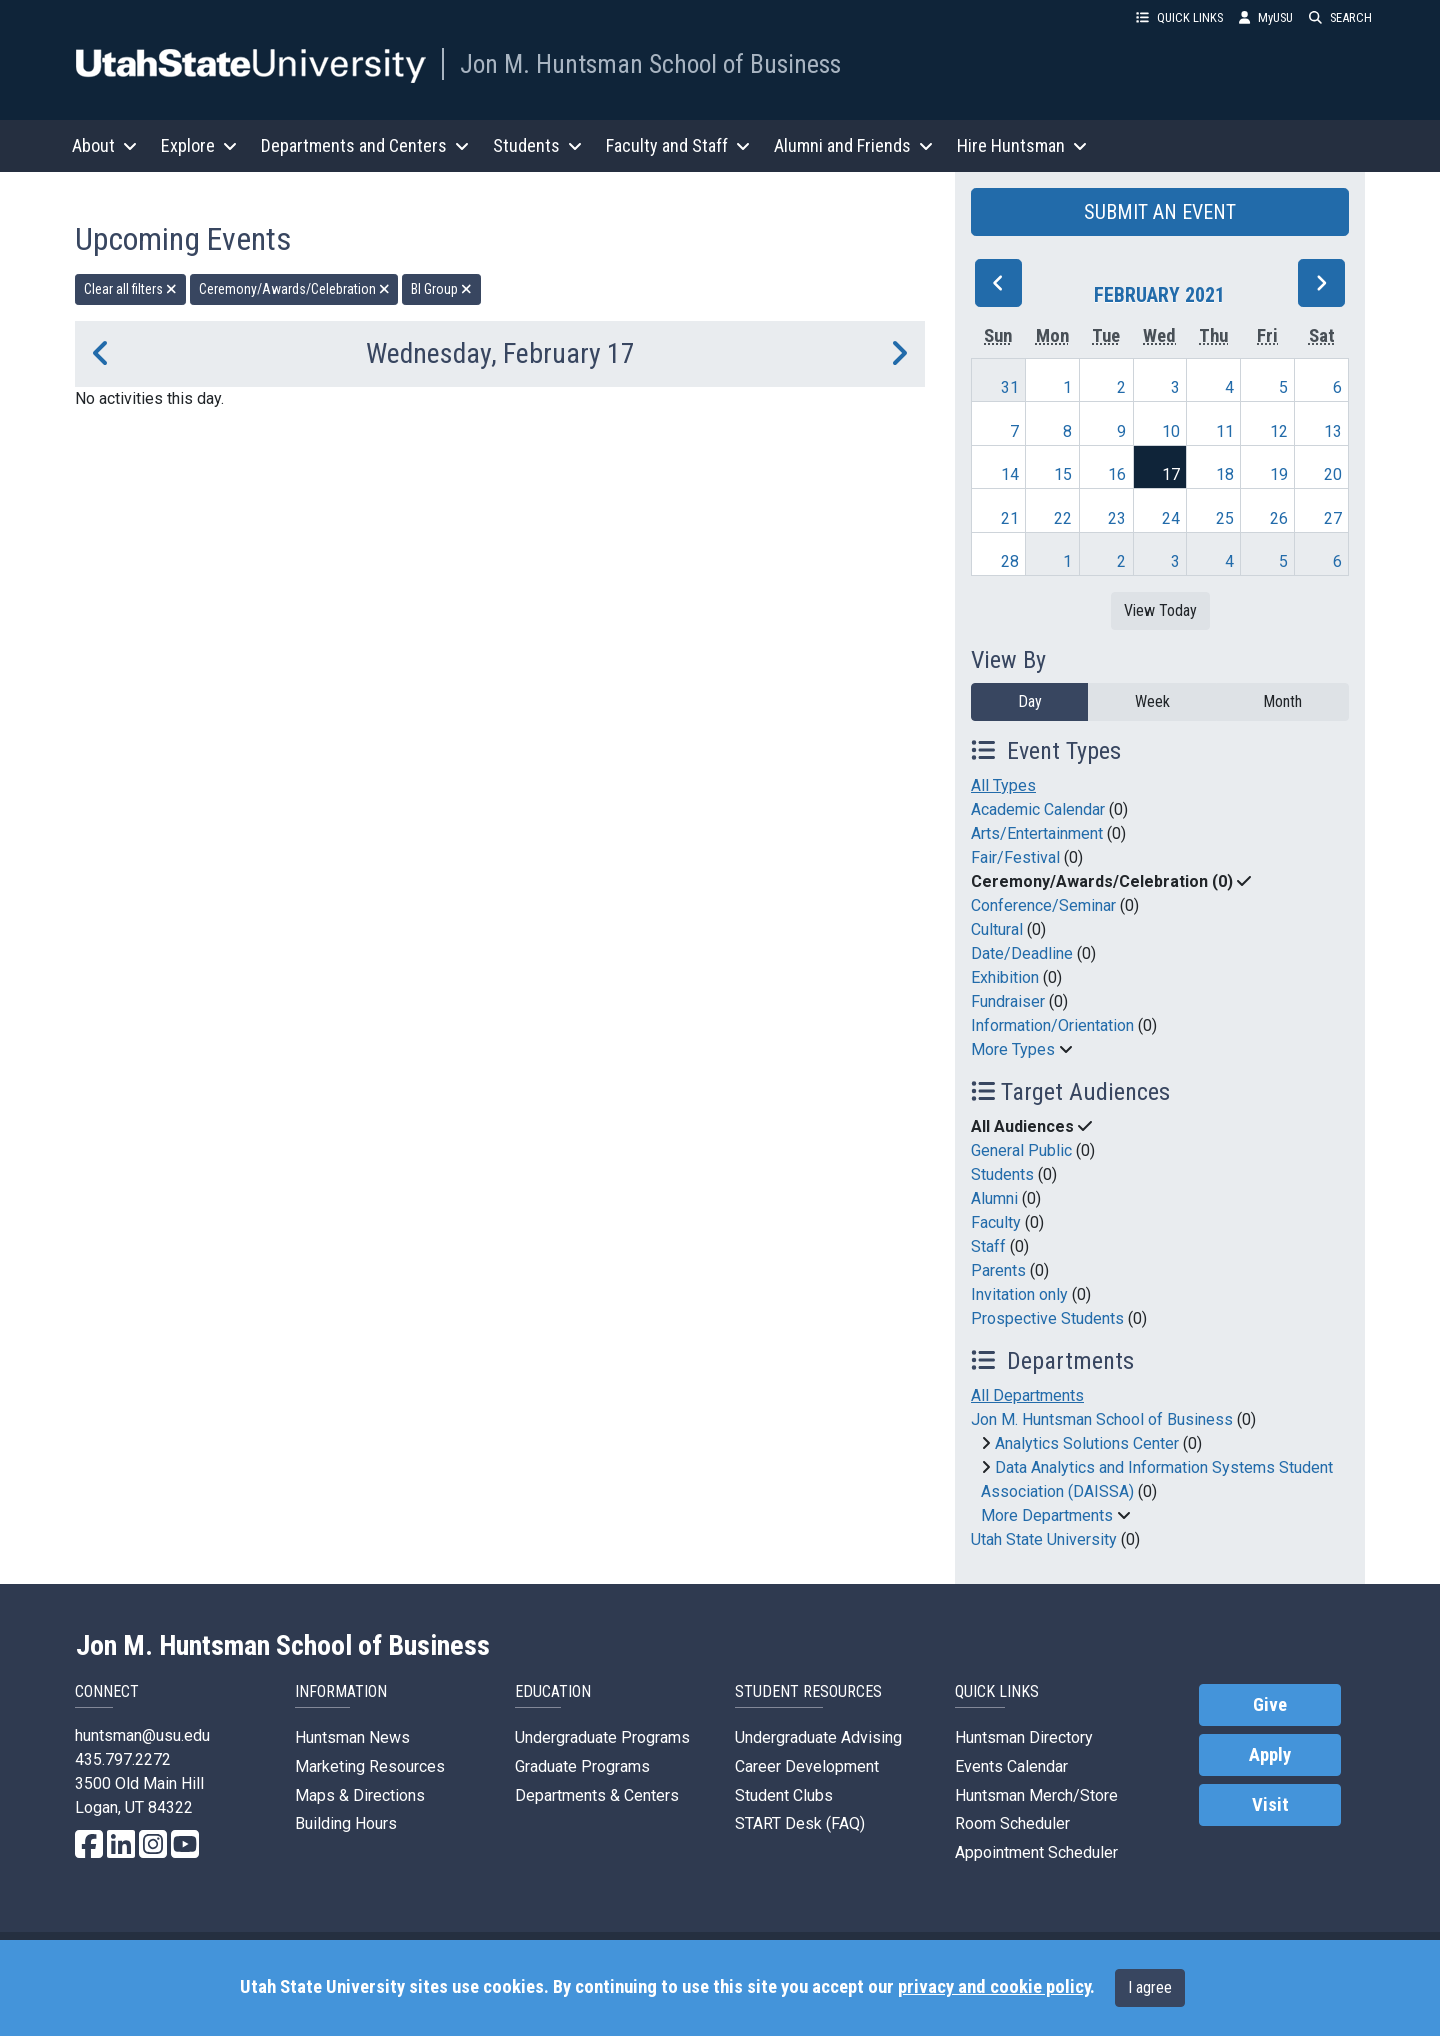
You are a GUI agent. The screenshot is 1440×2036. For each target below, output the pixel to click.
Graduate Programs (582, 1766)
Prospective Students (1047, 1318)
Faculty (996, 1222)
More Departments (1047, 1515)
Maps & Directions (360, 1795)
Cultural (997, 929)
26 (1279, 518)
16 (1117, 474)
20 (1333, 474)
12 (1279, 431)
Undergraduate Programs (602, 1737)
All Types (1003, 785)
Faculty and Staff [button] (678, 145)
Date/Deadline (1022, 953)
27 (1333, 518)
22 (1063, 518)
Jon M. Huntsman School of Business (650, 64)
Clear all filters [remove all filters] (130, 289)
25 (1225, 518)
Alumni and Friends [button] (853, 145)
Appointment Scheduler (1036, 1852)
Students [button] (537, 145)
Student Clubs (784, 1795)
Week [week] (1152, 701)
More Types (1013, 1049)
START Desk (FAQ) (800, 1823)
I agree (1150, 1987)
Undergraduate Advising (818, 1737)
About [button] (104, 145)
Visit (1270, 1805)
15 (1063, 474)
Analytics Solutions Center (1087, 1443)
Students (1002, 1174)
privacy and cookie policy (994, 1987)
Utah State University (1044, 1539)
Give (1270, 1705)
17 (1171, 474)
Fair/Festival (1015, 857)
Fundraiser (1008, 1001)
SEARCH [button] (1340, 17)
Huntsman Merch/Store (1036, 1795)
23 (1117, 518)
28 (1010, 561)
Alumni (994, 1198)
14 (1010, 474)
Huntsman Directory (1024, 1737)
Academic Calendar (1038, 809)
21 (1010, 518)
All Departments (1027, 1395)
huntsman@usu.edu (142, 1735)
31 (1010, 387)
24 (1171, 518)
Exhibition (1005, 977)
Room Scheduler (1012, 1823)
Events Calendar (1011, 1766)
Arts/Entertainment (1037, 833)
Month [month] (1282, 701)
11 (1225, 431)
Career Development (807, 1766)
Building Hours (346, 1823)
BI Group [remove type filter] (441, 289)
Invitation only (1019, 1294)
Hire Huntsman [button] (1022, 145)
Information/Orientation (1052, 1025)
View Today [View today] (1160, 610)
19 (1279, 474)
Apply (1270, 1755)
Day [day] (1030, 701)
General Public (1021, 1150)
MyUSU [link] (1266, 17)
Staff (988, 1246)
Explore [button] (199, 145)
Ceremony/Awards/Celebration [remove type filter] (294, 289)
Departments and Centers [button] (365, 145)
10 (1171, 431)
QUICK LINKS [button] (1179, 17)
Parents (998, 1270)
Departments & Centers (597, 1795)
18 (1225, 474)
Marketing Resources (370, 1766)
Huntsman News (352, 1737)
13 (1333, 431)
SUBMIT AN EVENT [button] (1160, 212)
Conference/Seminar (1043, 905)
